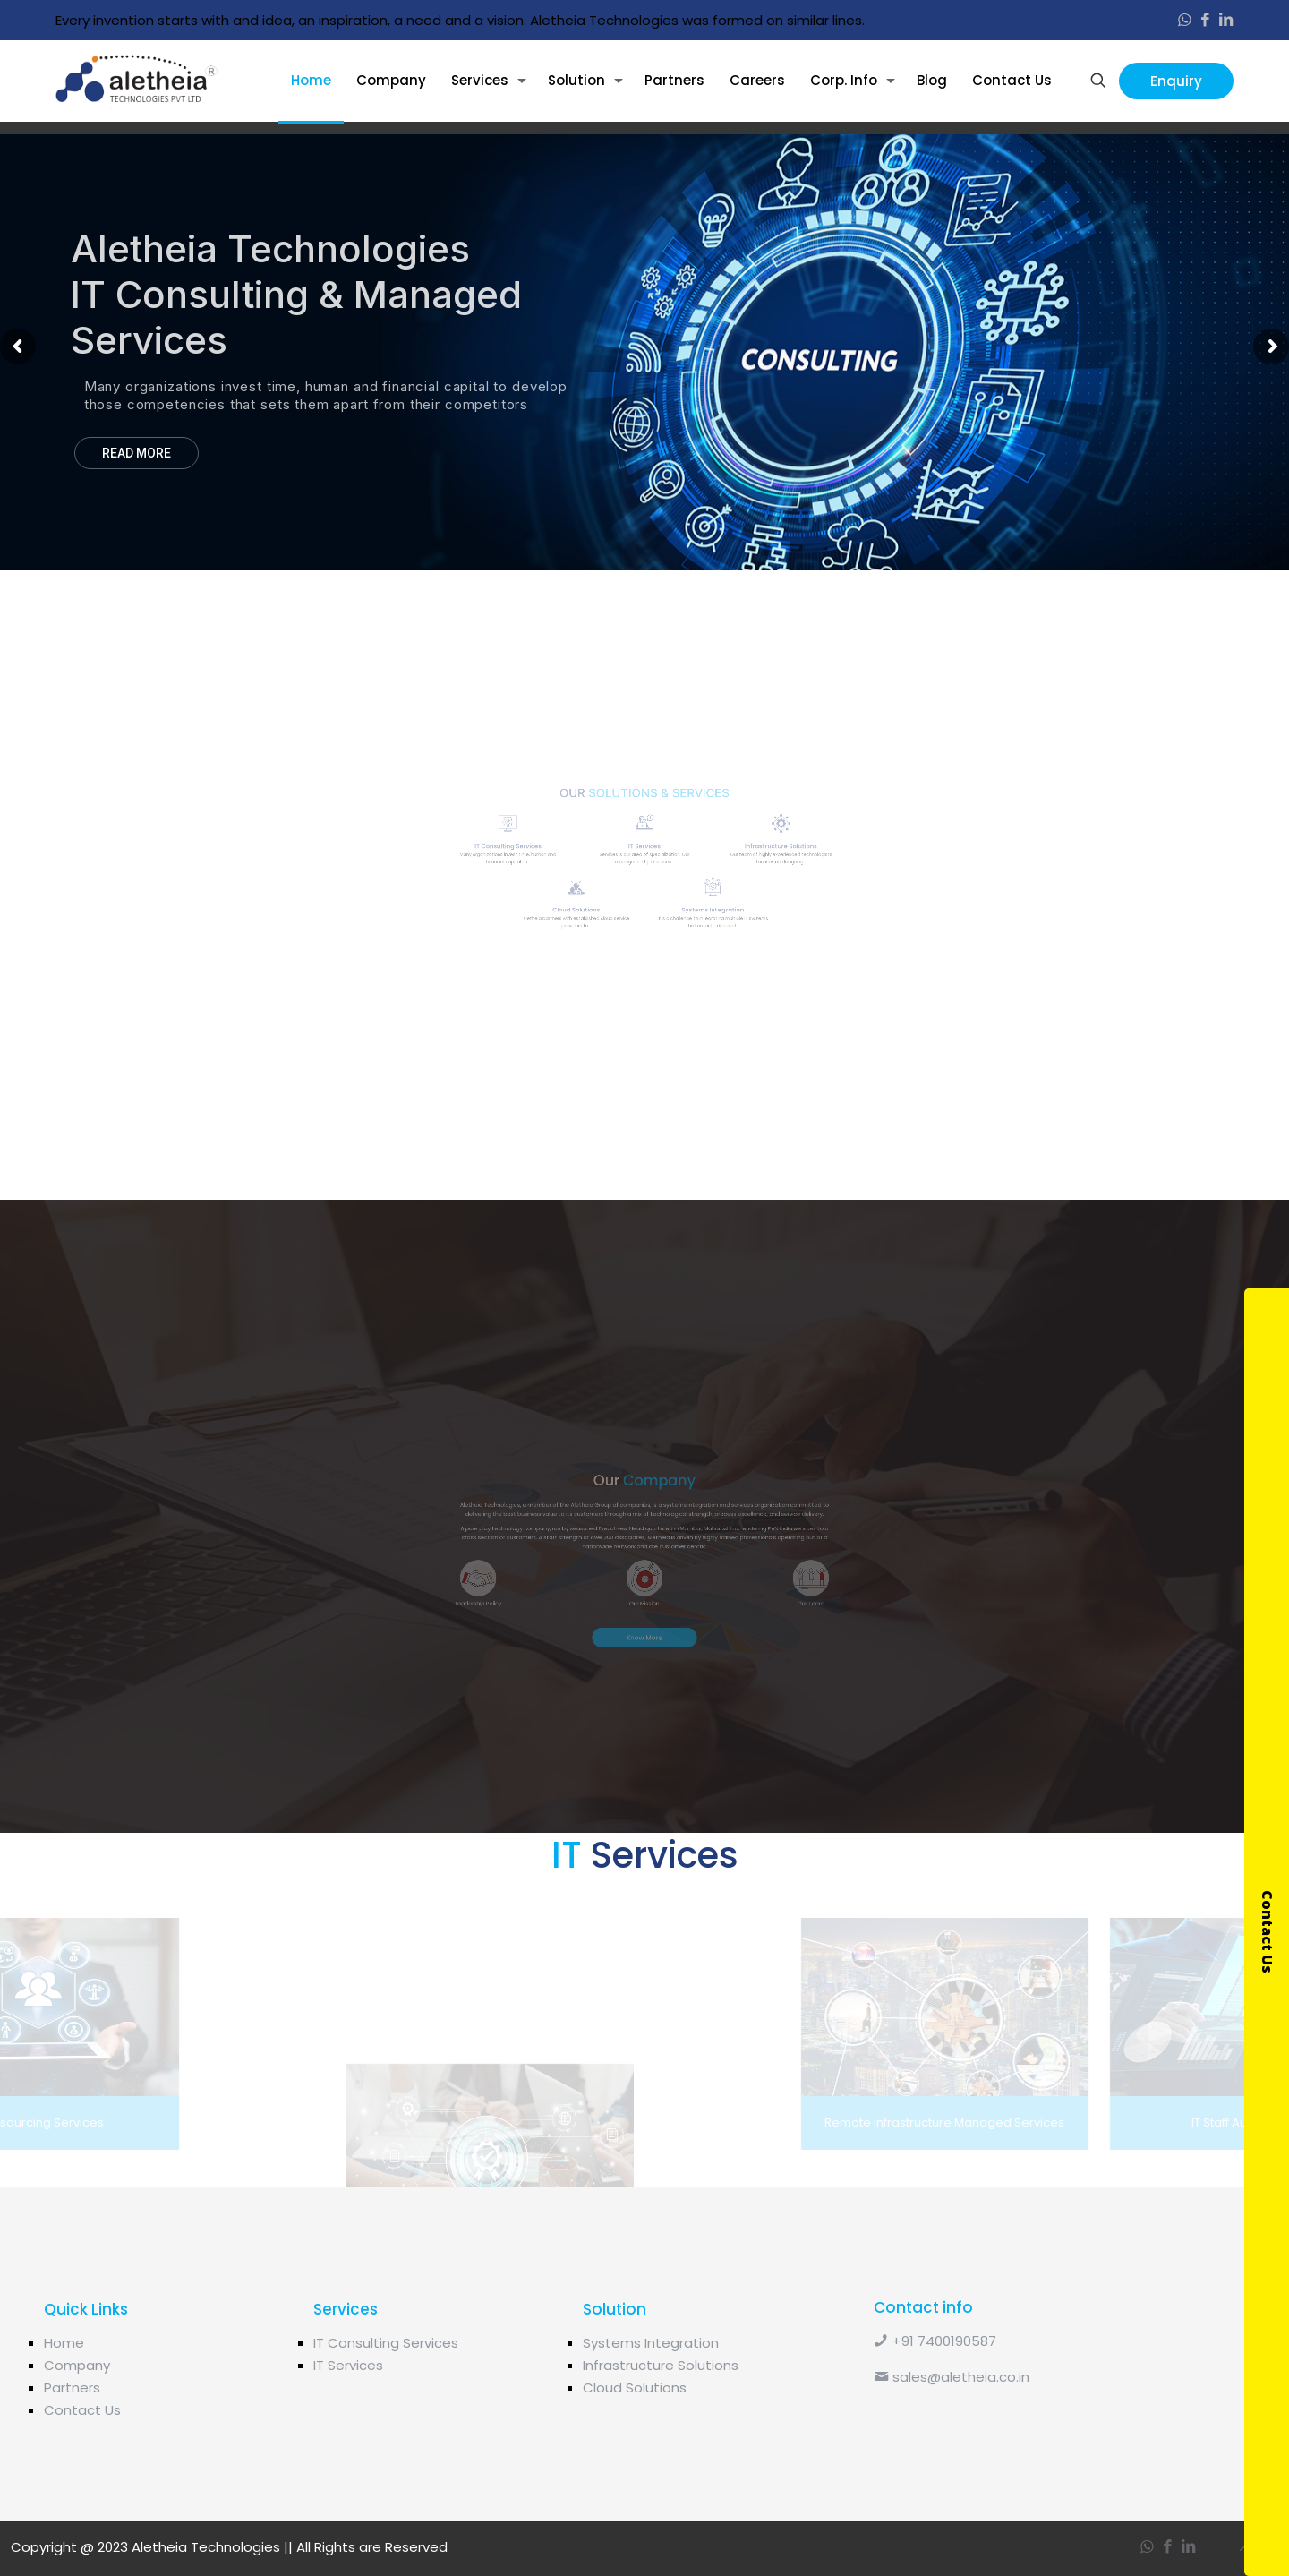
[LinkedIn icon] (1226, 20)
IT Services (348, 2365)
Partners (72, 2387)
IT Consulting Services (385, 2342)
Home (64, 2342)
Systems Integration (651, 2342)
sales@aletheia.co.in (951, 2376)
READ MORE (136, 453)
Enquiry (1176, 81)
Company (77, 2365)
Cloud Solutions (635, 2387)
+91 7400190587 (935, 2341)
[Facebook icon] (1205, 20)
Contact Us (82, 2410)
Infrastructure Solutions (660, 2365)
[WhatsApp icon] (1184, 20)
